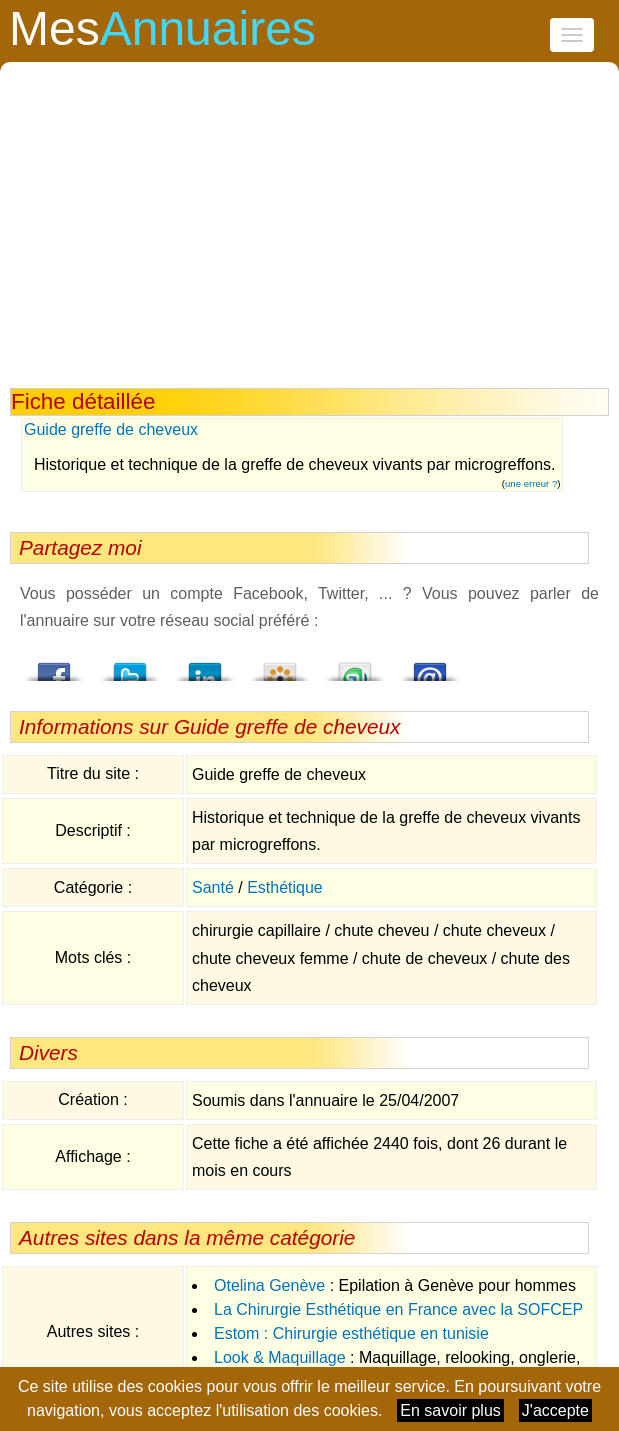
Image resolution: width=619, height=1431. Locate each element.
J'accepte (555, 1410)
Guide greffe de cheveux (111, 429)
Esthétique (285, 887)
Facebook (55, 666)
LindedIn (205, 666)
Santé (213, 887)
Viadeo (280, 666)
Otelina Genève (269, 1285)
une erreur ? (531, 483)
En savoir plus (450, 1410)
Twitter (130, 666)
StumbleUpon (355, 666)
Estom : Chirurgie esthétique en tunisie (351, 1333)
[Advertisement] (310, 238)
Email (430, 666)
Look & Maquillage (280, 1357)
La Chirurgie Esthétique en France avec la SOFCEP (398, 1309)
